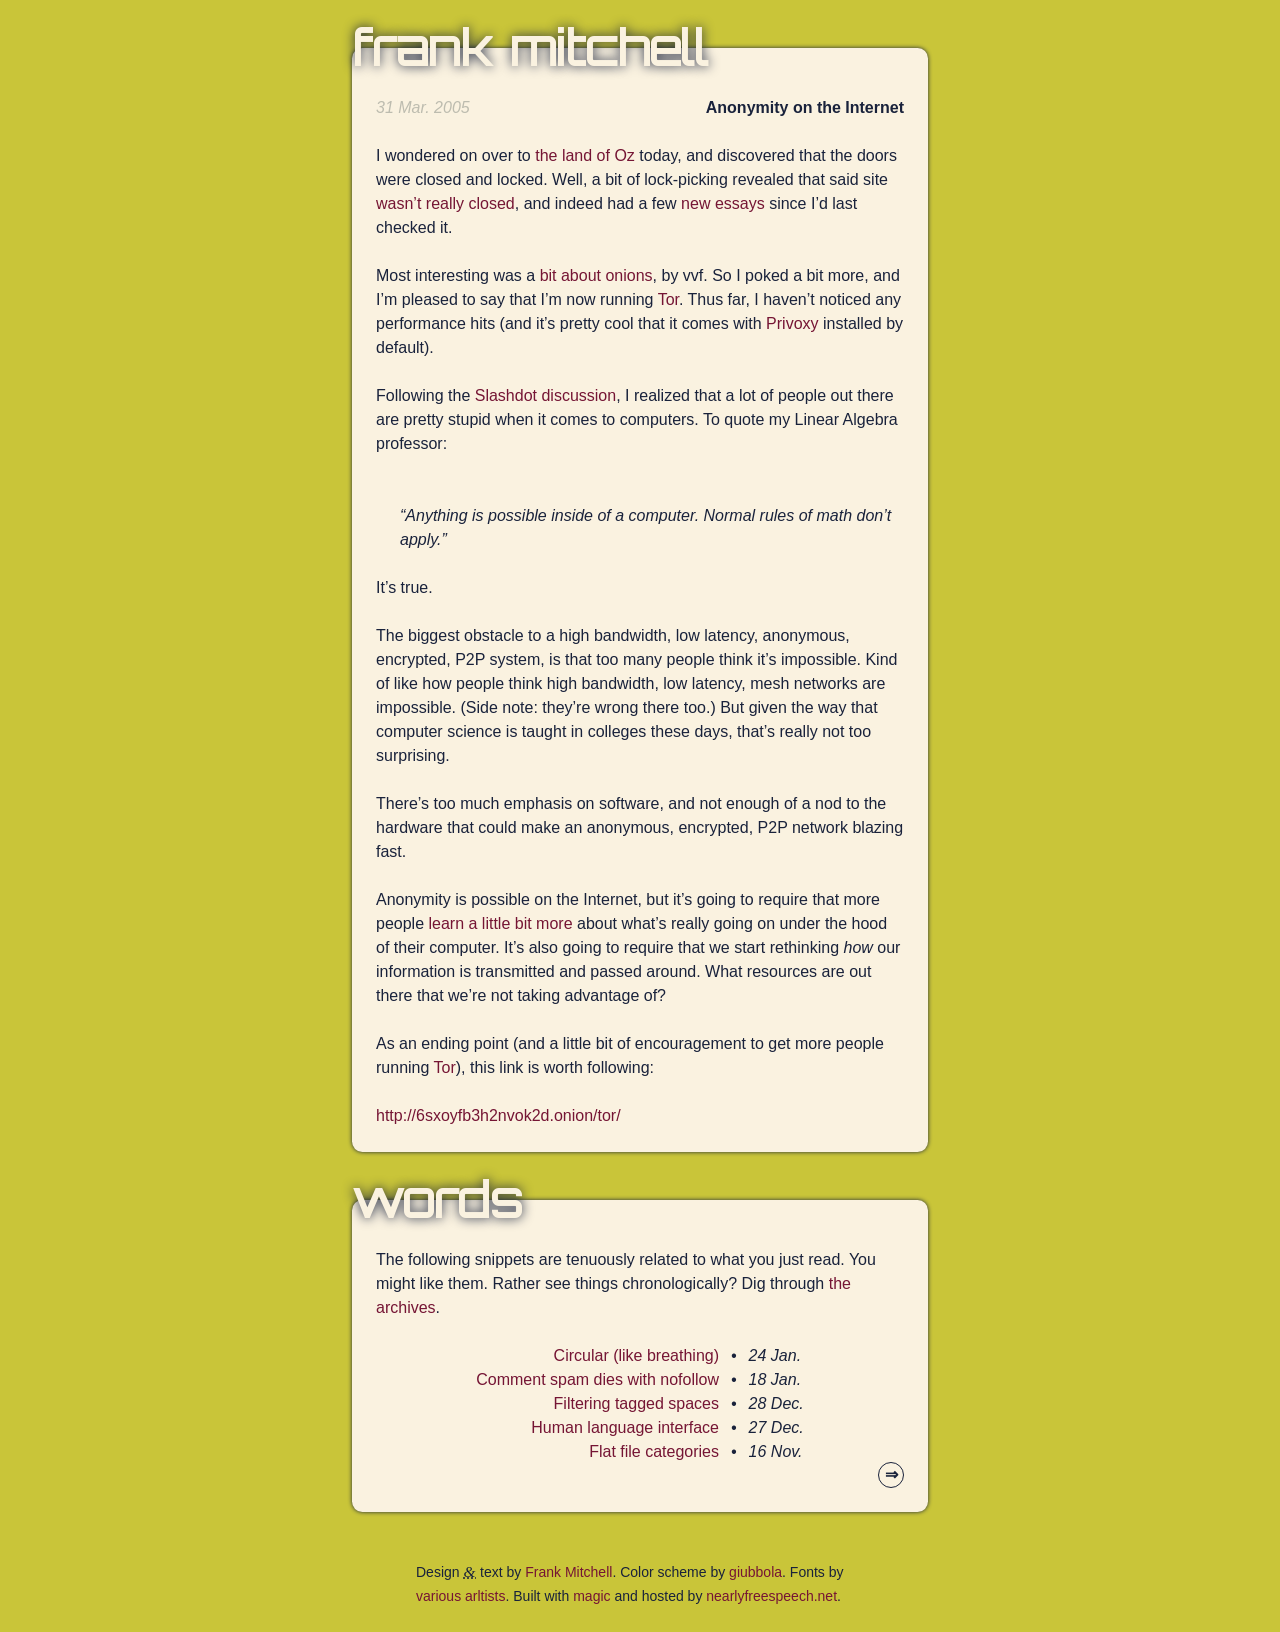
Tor (668, 299)
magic (591, 1596)
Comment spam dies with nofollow (597, 1379)
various (438, 1596)
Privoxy (792, 323)
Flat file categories (654, 1451)
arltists (485, 1596)
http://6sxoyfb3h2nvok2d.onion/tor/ (498, 1115)
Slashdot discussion (545, 395)
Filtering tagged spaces (636, 1403)
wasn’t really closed (445, 203)
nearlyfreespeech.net (771, 1596)
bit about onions (596, 275)
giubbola (755, 1572)
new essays (723, 203)
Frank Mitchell (530, 48)
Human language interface (625, 1427)
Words (437, 1200)
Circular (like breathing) (636, 1355)
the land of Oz (585, 155)
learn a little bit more (501, 923)
